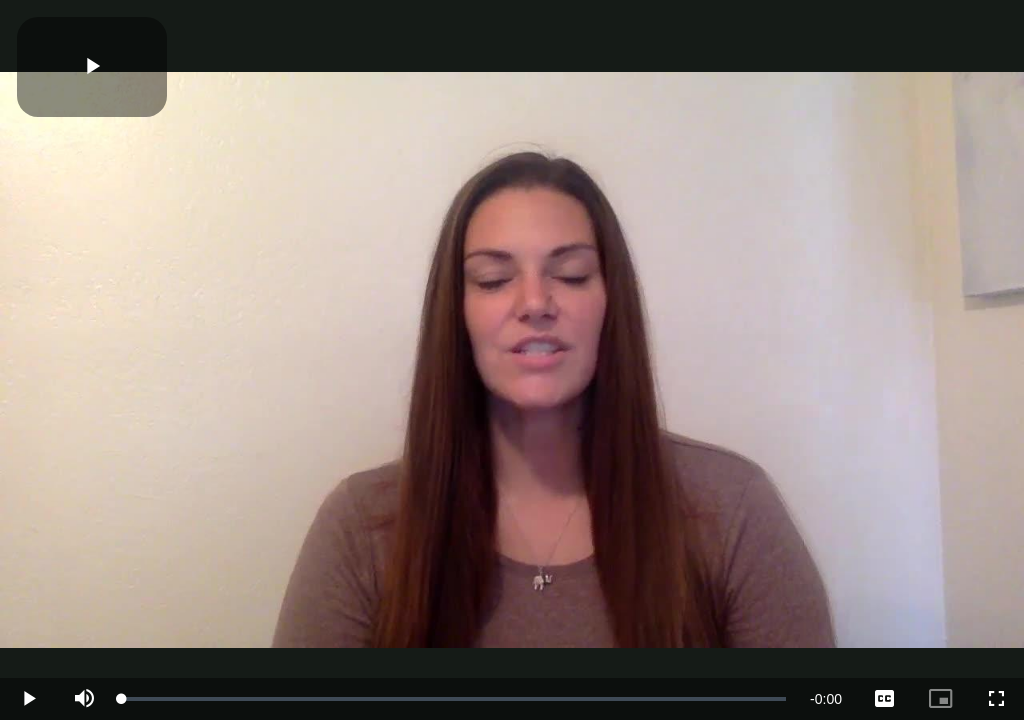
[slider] (454, 699)
